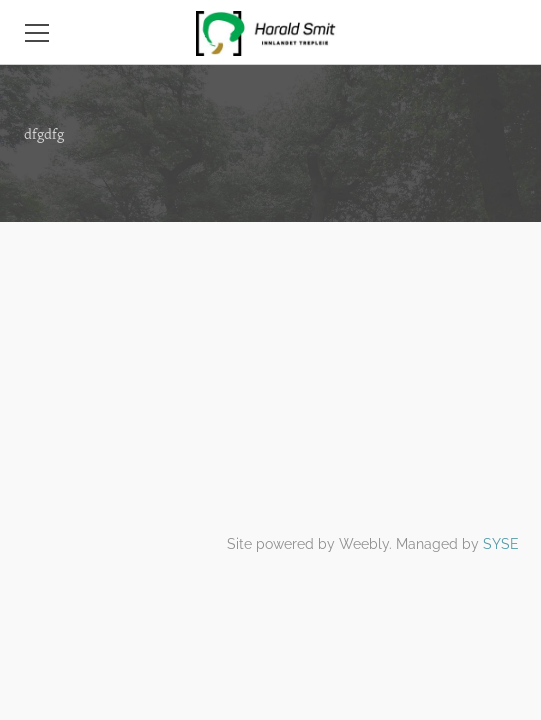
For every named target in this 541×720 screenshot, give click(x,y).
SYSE (501, 544)
